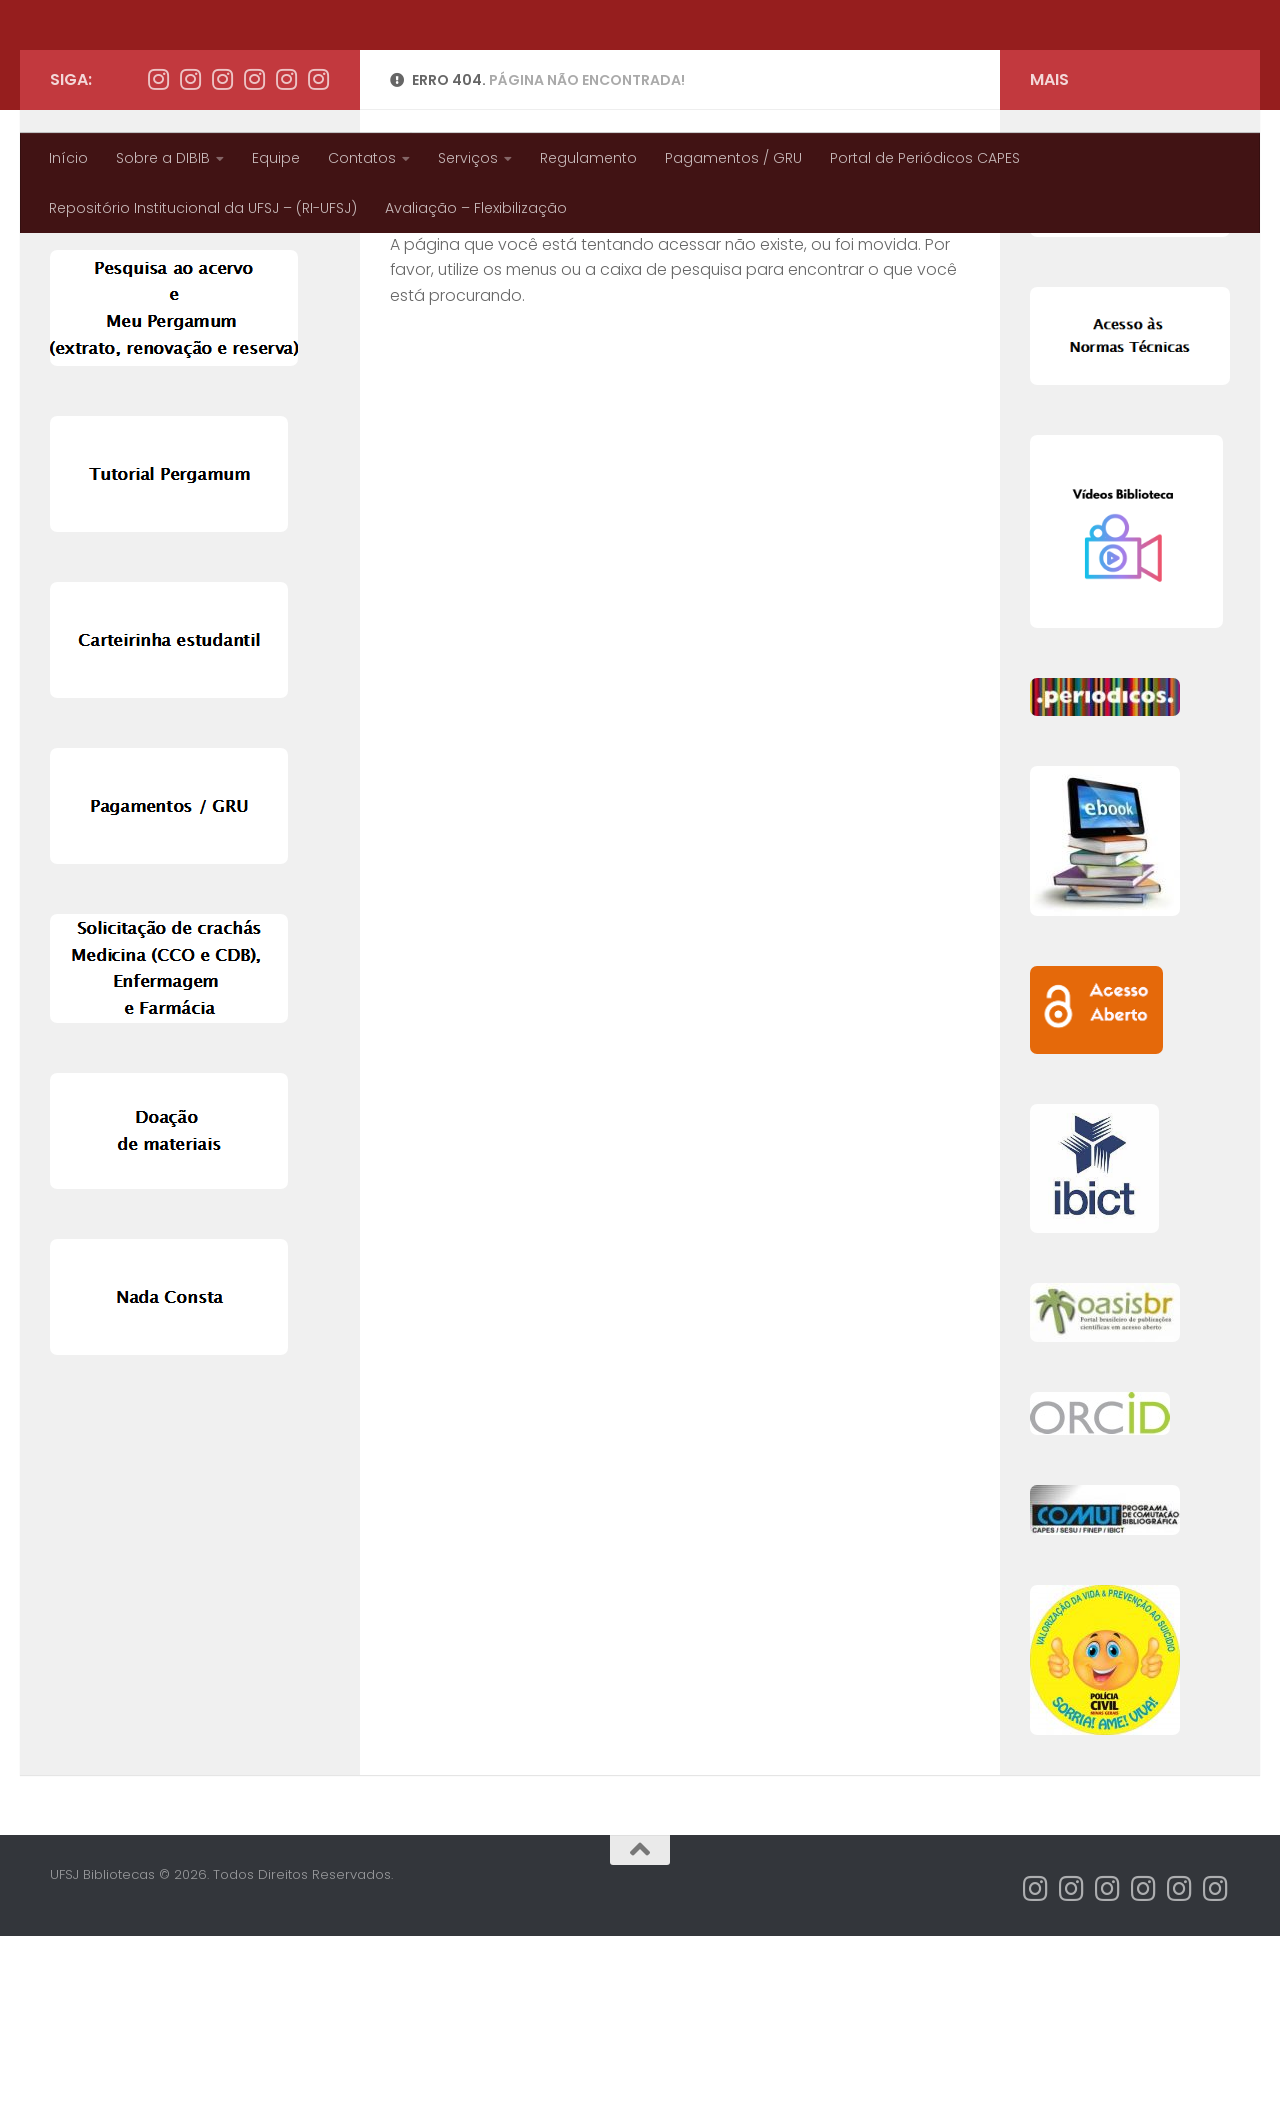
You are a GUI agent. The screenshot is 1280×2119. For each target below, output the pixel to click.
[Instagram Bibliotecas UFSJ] (190, 262)
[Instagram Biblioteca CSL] (286, 262)
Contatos (362, 158)
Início (68, 158)
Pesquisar (82, 333)
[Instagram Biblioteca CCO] (318, 262)
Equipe (276, 158)
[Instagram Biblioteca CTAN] (222, 262)
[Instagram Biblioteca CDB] (254, 262)
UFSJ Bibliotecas (200, 66)
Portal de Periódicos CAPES (925, 158)
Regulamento (588, 158)
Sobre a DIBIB (163, 158)
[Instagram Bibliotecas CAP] (158, 262)
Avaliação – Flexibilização (476, 208)
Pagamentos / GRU (733, 158)
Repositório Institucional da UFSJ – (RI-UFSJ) (203, 208)
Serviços (468, 158)
